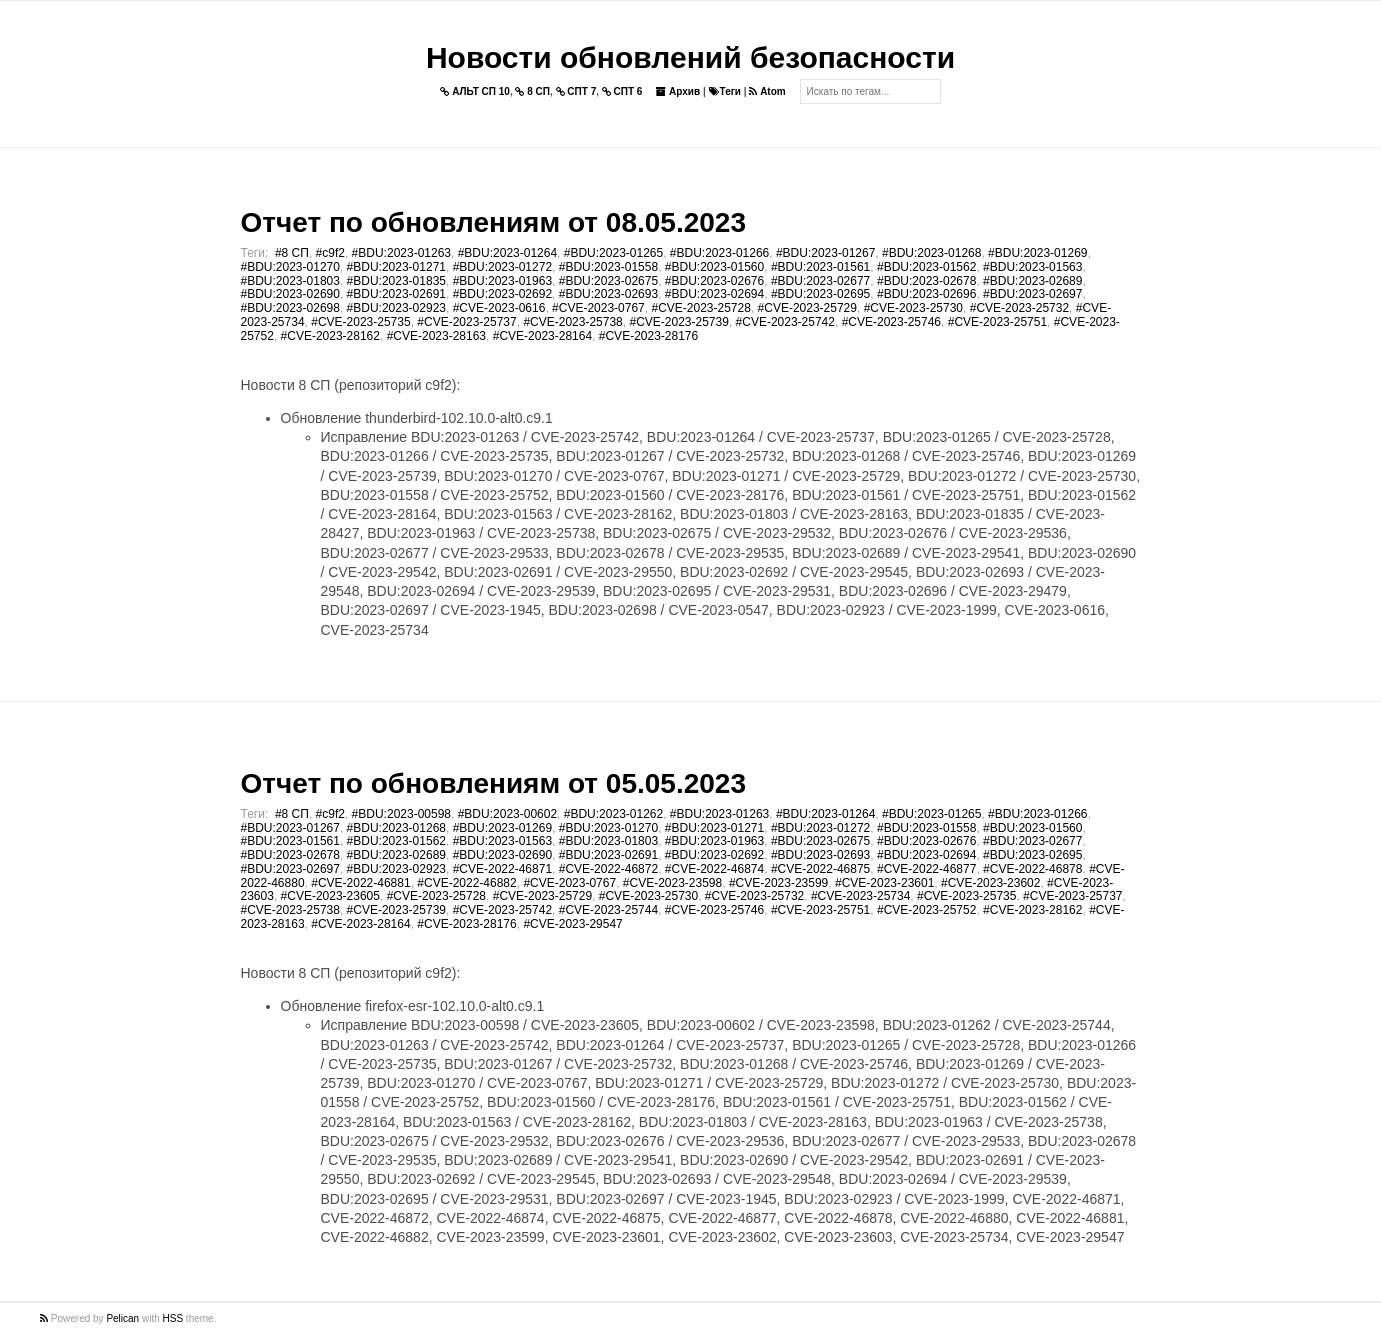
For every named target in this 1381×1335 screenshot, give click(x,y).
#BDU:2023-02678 (926, 281)
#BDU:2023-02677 (820, 281)
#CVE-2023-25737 (466, 322)
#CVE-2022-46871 (502, 869)
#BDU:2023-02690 (290, 294)
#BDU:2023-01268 (931, 253)
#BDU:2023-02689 (1032, 281)
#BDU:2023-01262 (613, 814)
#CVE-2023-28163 (436, 336)
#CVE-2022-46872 (608, 869)
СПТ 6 (622, 91)
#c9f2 (330, 253)
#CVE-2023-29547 (572, 924)
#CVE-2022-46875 (820, 869)
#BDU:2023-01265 (613, 253)
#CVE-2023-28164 (542, 336)
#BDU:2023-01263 (401, 253)
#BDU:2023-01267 (825, 253)
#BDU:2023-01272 (502, 267)
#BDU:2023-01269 (1037, 253)
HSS (173, 1318)
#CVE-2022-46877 (926, 869)
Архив (678, 91)
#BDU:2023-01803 (290, 281)
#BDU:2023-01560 (714, 267)
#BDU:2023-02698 (290, 308)
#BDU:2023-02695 (820, 294)
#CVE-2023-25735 (360, 322)
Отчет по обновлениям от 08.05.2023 (493, 222)
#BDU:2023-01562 (926, 267)
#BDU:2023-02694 (714, 294)
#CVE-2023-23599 (778, 883)
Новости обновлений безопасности (690, 57)
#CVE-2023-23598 (672, 883)
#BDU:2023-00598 (401, 814)
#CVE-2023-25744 (608, 910)
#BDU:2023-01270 (290, 267)
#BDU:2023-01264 (507, 253)
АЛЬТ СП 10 (475, 91)
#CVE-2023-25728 (700, 308)
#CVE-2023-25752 (926, 910)
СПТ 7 (576, 91)
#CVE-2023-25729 (807, 308)
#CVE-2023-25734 (860, 896)
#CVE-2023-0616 (499, 308)
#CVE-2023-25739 (678, 322)
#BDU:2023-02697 (1032, 294)
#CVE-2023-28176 (648, 336)
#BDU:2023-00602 (507, 814)
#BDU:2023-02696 (926, 294)
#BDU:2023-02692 (502, 294)
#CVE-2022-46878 (1032, 869)
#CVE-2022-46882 (466, 883)
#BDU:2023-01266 (719, 253)
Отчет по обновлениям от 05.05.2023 (493, 783)
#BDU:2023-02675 (608, 281)
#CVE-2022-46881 (360, 883)
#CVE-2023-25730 (913, 308)
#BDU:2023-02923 (396, 308)
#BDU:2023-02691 (396, 294)
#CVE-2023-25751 (997, 322)
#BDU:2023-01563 (1032, 267)
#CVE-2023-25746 (891, 322)
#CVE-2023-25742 (785, 322)
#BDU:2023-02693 (608, 294)
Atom (767, 91)
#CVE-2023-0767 (598, 308)
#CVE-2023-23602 (990, 883)
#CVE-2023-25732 (1019, 308)
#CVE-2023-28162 (330, 336)
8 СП (532, 91)
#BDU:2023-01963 (502, 281)
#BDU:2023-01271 (396, 267)
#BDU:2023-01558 (608, 267)
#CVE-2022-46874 (714, 869)
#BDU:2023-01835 (396, 281)
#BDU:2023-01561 (820, 267)
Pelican (122, 1318)
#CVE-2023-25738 (572, 322)
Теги (725, 91)
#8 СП (292, 253)
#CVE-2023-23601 (884, 883)
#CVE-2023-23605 (330, 896)
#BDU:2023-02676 (714, 281)
